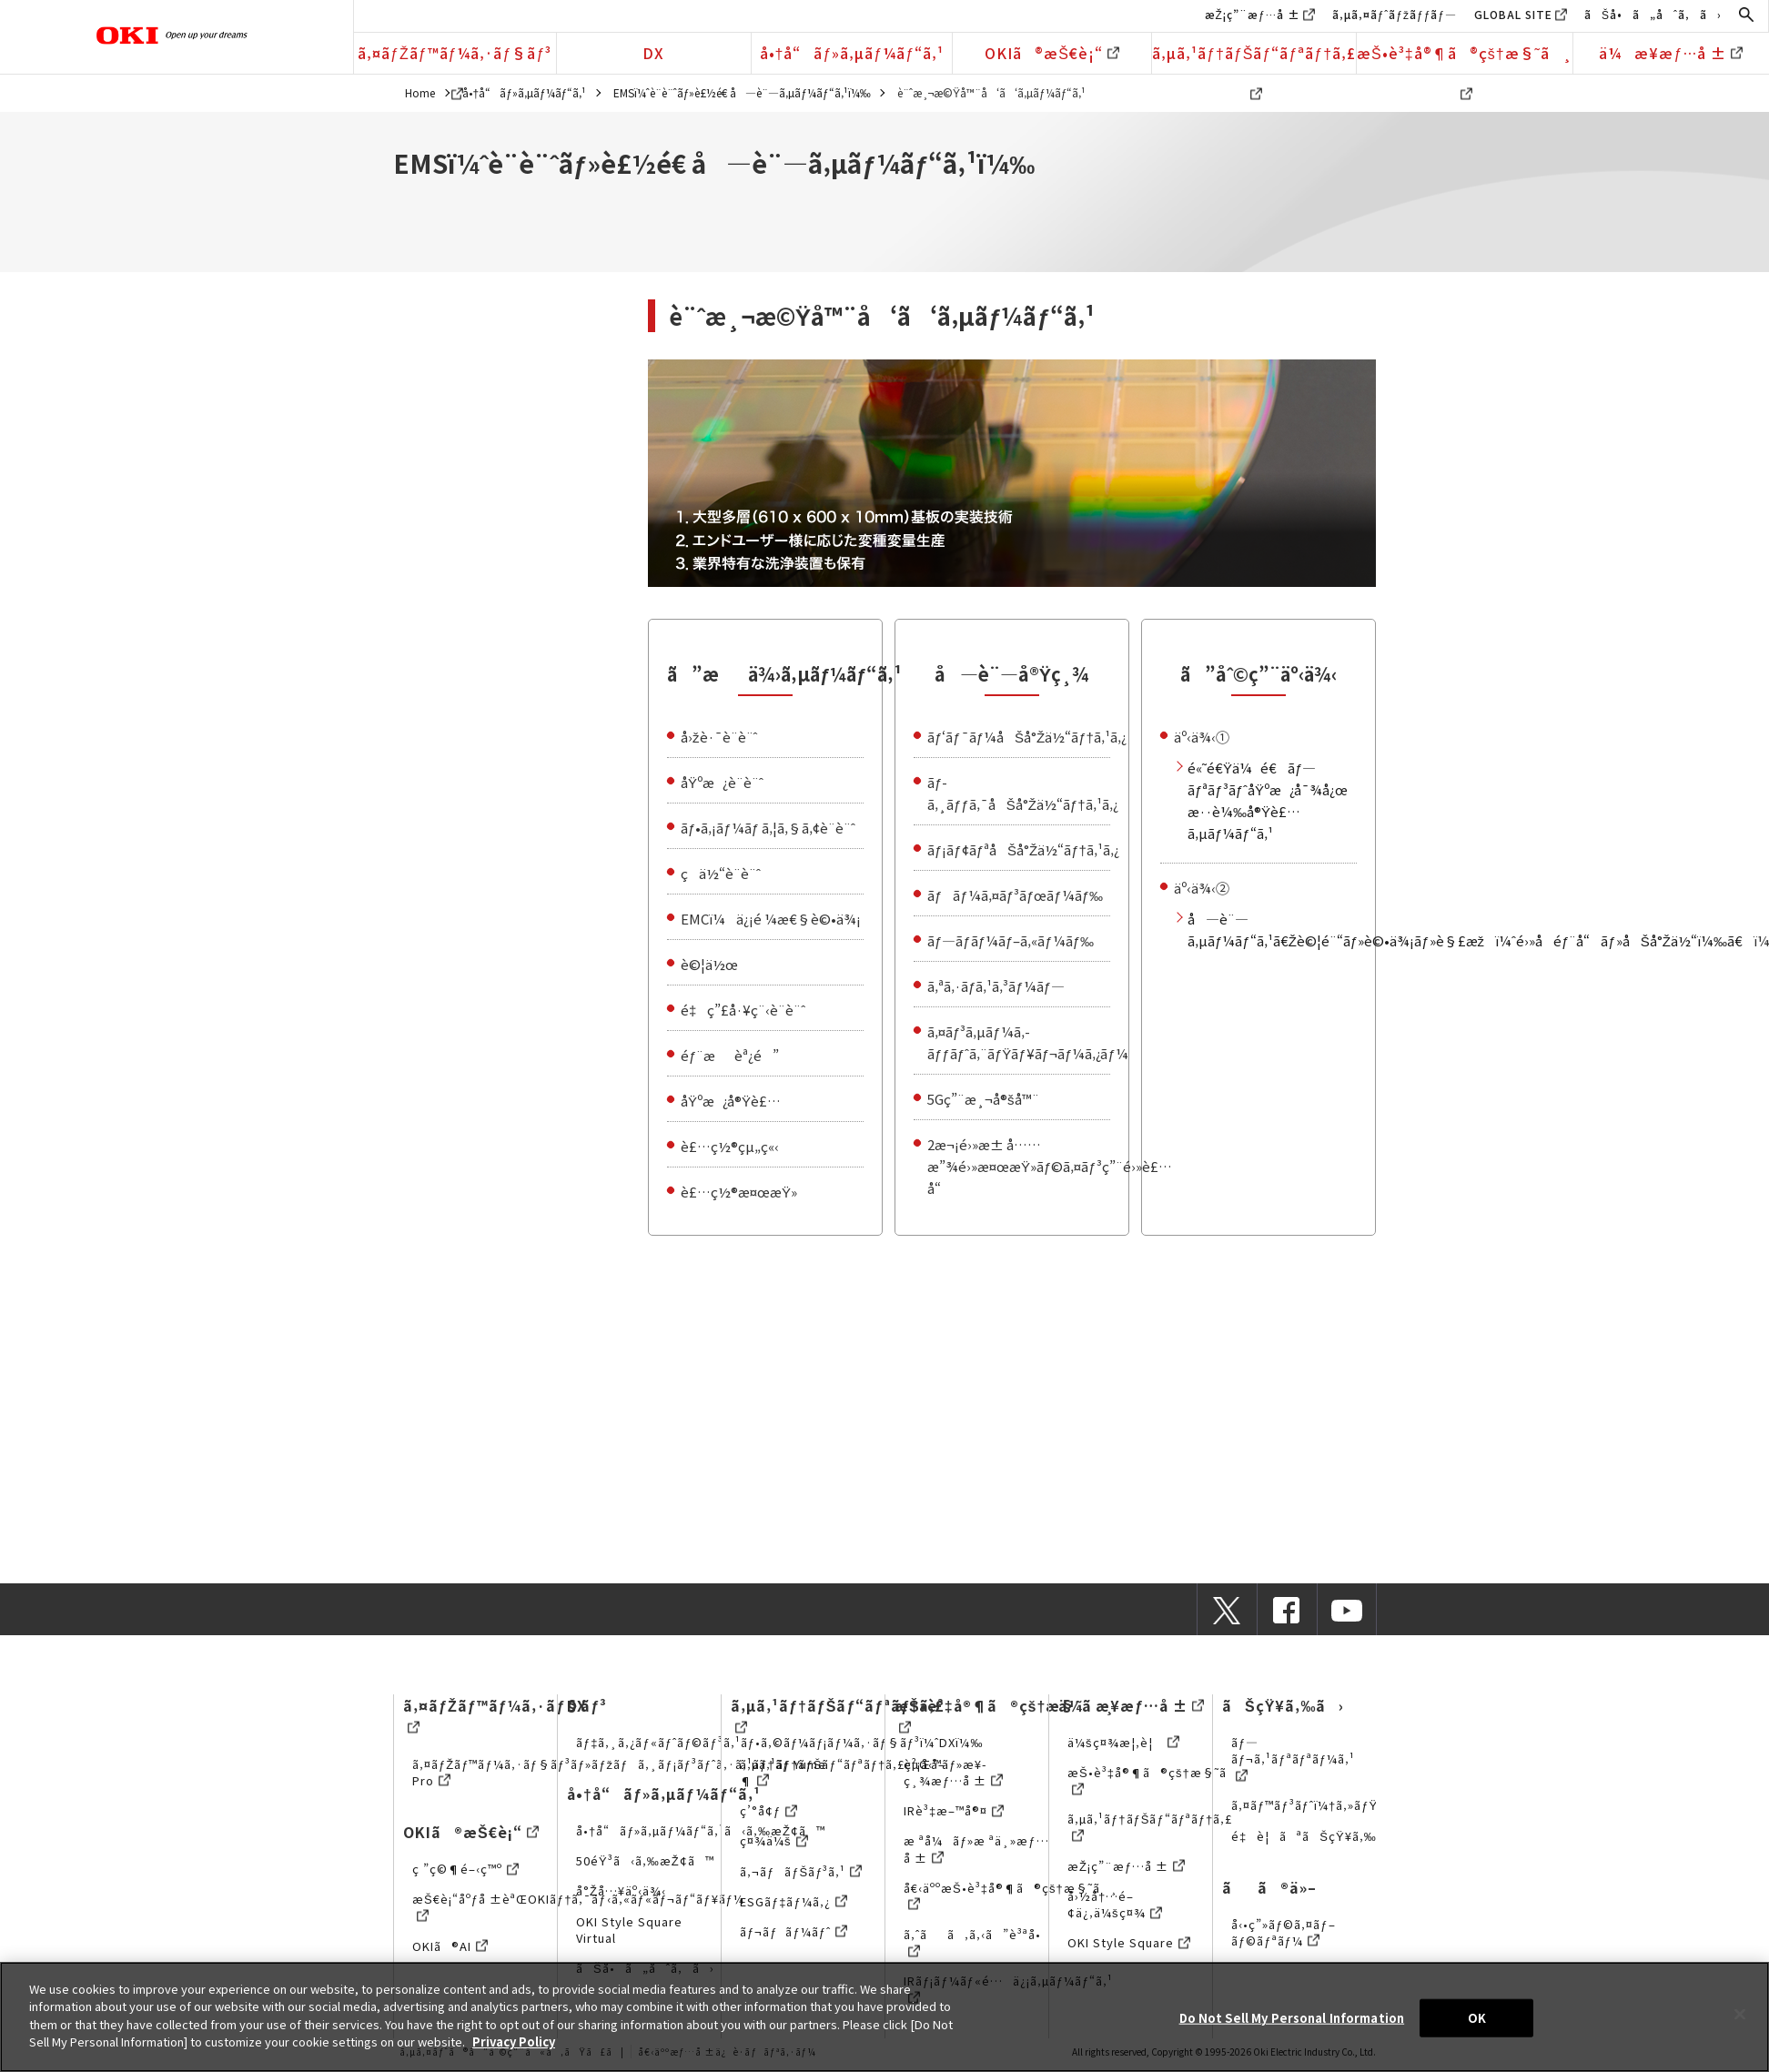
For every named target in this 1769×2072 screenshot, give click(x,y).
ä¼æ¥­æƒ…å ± (1671, 53)
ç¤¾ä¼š (774, 1840)
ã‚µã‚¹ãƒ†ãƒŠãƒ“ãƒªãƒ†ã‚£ (1254, 58)
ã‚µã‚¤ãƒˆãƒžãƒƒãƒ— (1394, 14)
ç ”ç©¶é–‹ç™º (465, 1868)
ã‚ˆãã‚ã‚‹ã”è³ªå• (977, 1942)
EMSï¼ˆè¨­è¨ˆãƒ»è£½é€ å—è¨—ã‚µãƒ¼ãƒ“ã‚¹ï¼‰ (742, 92)
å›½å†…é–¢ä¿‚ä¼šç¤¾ (1114, 1904)
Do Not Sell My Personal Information (1292, 2018)
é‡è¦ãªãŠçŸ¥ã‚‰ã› (1315, 1836)
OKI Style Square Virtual (629, 1929)
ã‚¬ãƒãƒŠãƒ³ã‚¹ (801, 1871)
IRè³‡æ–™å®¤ (954, 1810)
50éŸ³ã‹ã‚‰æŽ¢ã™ (645, 1860)
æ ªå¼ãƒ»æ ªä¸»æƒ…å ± (976, 1848)
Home (420, 92)
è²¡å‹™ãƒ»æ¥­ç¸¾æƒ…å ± (953, 1772)
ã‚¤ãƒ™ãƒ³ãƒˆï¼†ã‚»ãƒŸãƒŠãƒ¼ (1329, 1805)
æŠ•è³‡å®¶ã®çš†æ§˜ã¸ (1464, 58)
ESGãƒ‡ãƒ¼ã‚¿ (793, 1901)
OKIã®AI (450, 1946)
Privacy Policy (513, 2041)
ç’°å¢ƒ (768, 1810)
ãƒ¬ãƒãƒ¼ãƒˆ (793, 1931)
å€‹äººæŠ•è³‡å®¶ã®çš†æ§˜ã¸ (1011, 1896)
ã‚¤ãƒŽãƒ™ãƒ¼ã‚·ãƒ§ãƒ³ (454, 58)
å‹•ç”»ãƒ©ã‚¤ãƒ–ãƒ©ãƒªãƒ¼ (1283, 1932)
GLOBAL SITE (1513, 14)
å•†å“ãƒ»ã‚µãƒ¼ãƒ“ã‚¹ (852, 53)
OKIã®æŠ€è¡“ (1052, 53)
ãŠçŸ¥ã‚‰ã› (1283, 1705)
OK (1477, 2018)
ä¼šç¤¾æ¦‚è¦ (1123, 1742)
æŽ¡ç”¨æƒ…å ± (1252, 14)
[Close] (1740, 2015)
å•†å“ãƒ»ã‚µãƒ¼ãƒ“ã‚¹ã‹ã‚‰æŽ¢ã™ (700, 1830)
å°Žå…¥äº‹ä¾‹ (621, 1890)
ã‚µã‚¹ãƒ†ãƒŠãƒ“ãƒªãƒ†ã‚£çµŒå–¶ (842, 1772)
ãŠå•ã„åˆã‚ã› (1653, 14)
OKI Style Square (1128, 1942)
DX (653, 53)
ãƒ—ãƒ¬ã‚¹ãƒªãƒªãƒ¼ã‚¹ (1293, 1758)
